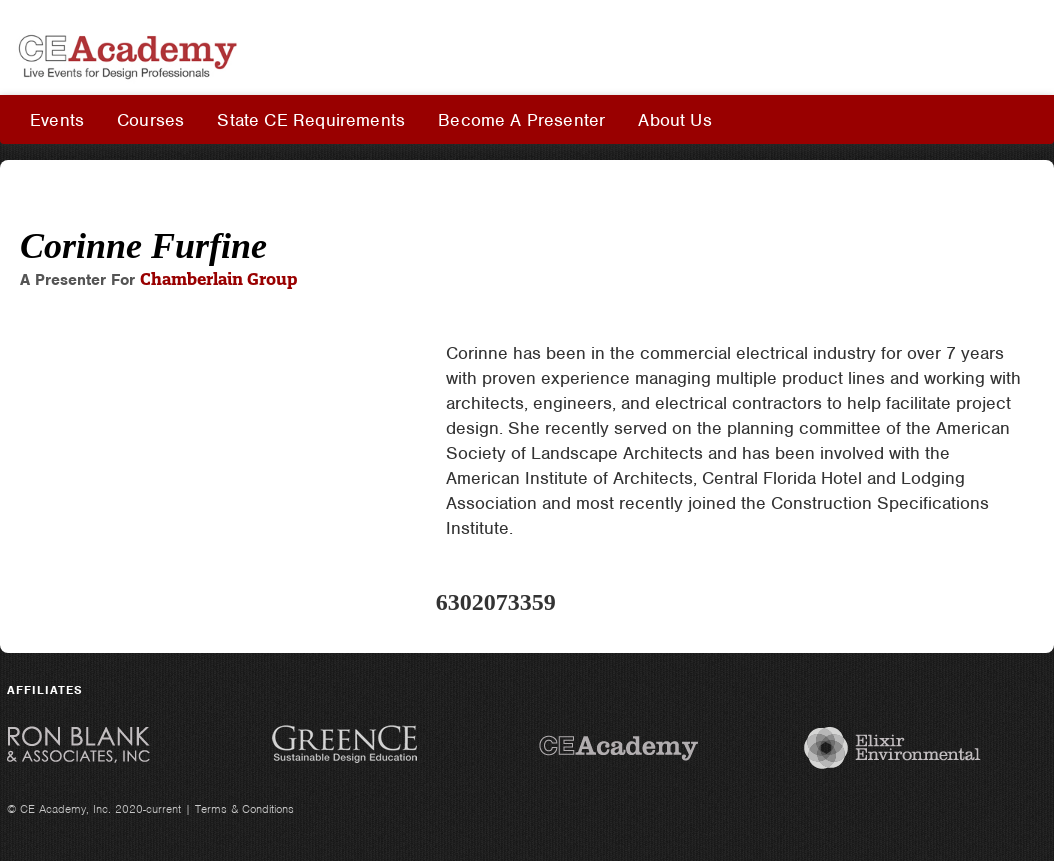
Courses (150, 120)
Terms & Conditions (244, 809)
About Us (674, 120)
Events (57, 120)
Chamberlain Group (219, 279)
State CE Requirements (311, 120)
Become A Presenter (521, 120)
